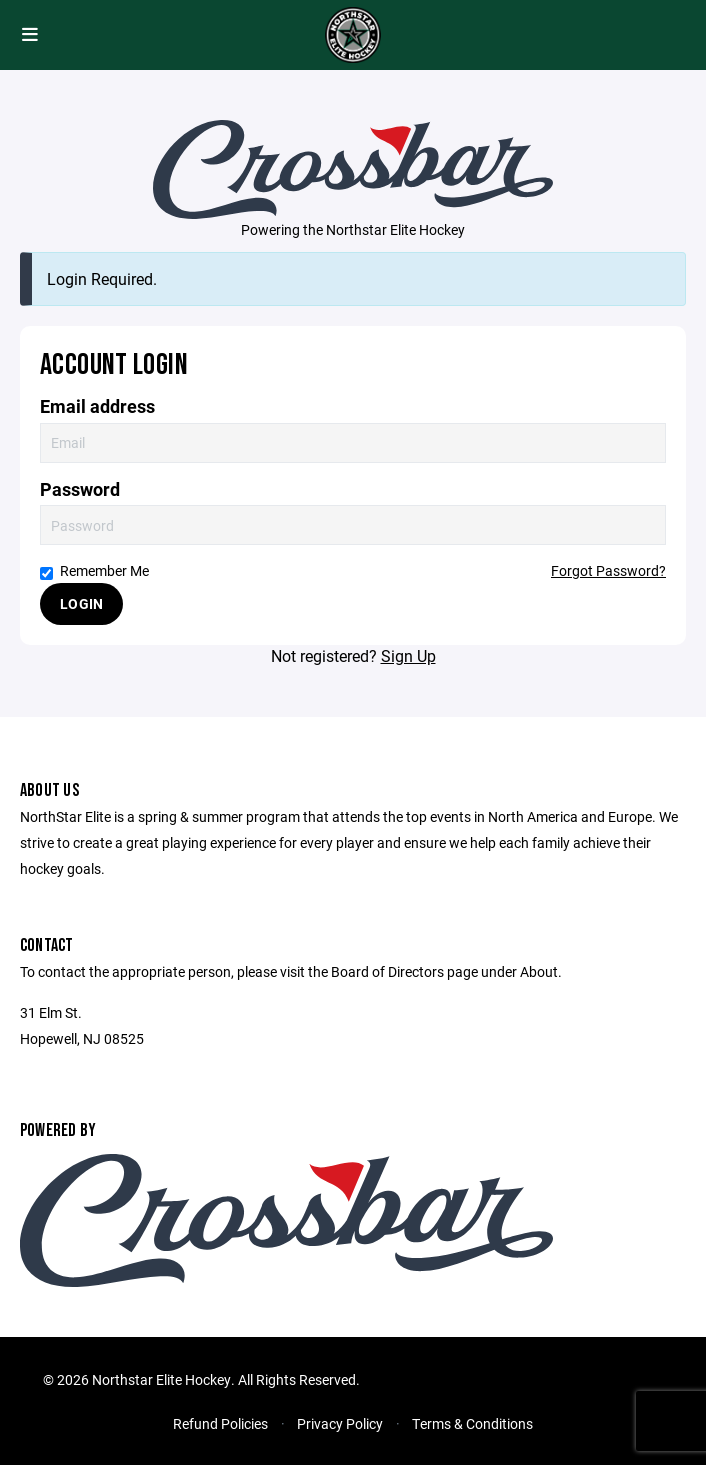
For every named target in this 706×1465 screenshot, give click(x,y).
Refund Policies (220, 1423)
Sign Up (408, 655)
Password (80, 489)
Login (81, 603)
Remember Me (94, 570)
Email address (97, 406)
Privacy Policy (340, 1423)
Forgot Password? (608, 570)
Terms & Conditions (472, 1423)
